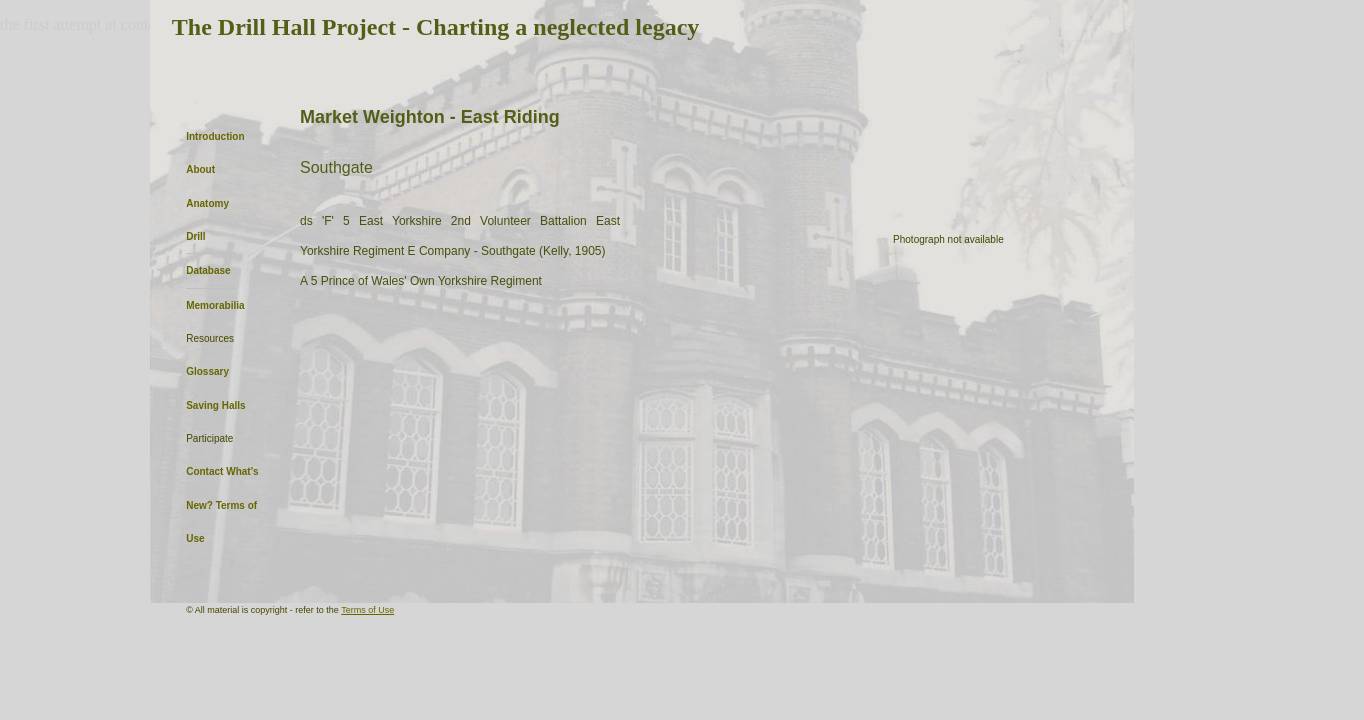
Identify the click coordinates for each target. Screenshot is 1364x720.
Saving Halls (215, 405)
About (200, 169)
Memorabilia (215, 305)
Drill (195, 236)
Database (208, 270)
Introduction (215, 136)
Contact (204, 471)
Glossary (207, 371)
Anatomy (207, 203)
